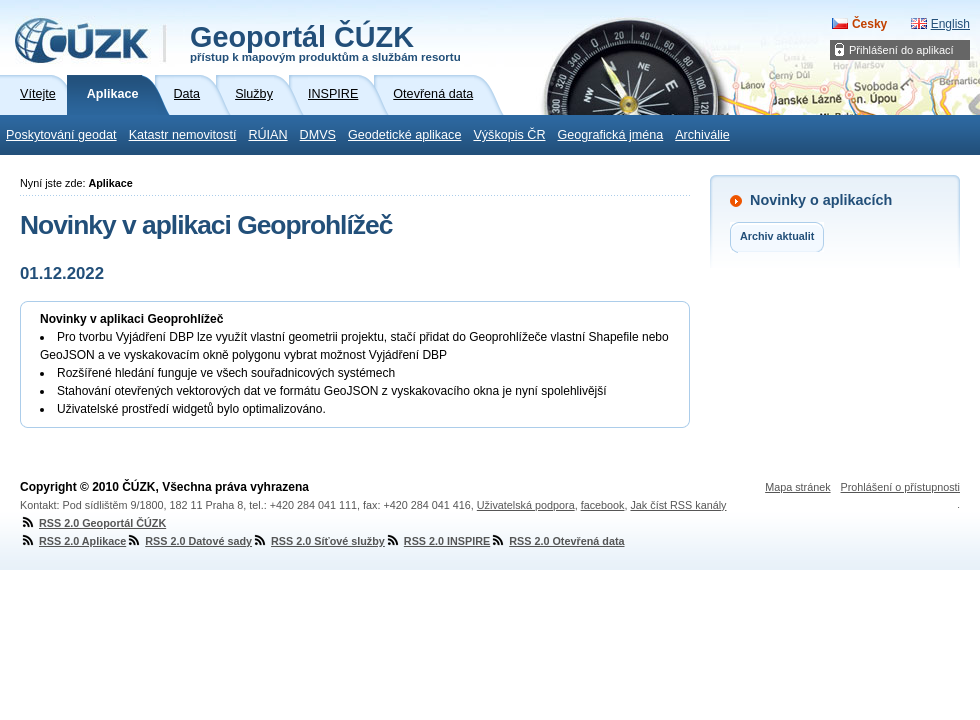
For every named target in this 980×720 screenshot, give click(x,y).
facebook (603, 505)
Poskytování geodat (61, 135)
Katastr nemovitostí (183, 135)
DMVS (318, 135)
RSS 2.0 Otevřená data (557, 541)
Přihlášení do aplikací (901, 50)
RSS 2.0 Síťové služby (318, 541)
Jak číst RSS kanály (678, 505)
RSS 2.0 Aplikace (73, 541)
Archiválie (702, 135)
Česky (869, 24)
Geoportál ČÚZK (325, 42)
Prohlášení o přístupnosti (900, 487)
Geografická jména (611, 135)
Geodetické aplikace (404, 135)
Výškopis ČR (509, 135)
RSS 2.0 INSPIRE (437, 541)
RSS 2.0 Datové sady (189, 541)
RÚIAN (267, 135)
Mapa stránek (797, 487)
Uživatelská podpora (526, 505)
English (950, 24)
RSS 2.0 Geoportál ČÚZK (93, 523)
